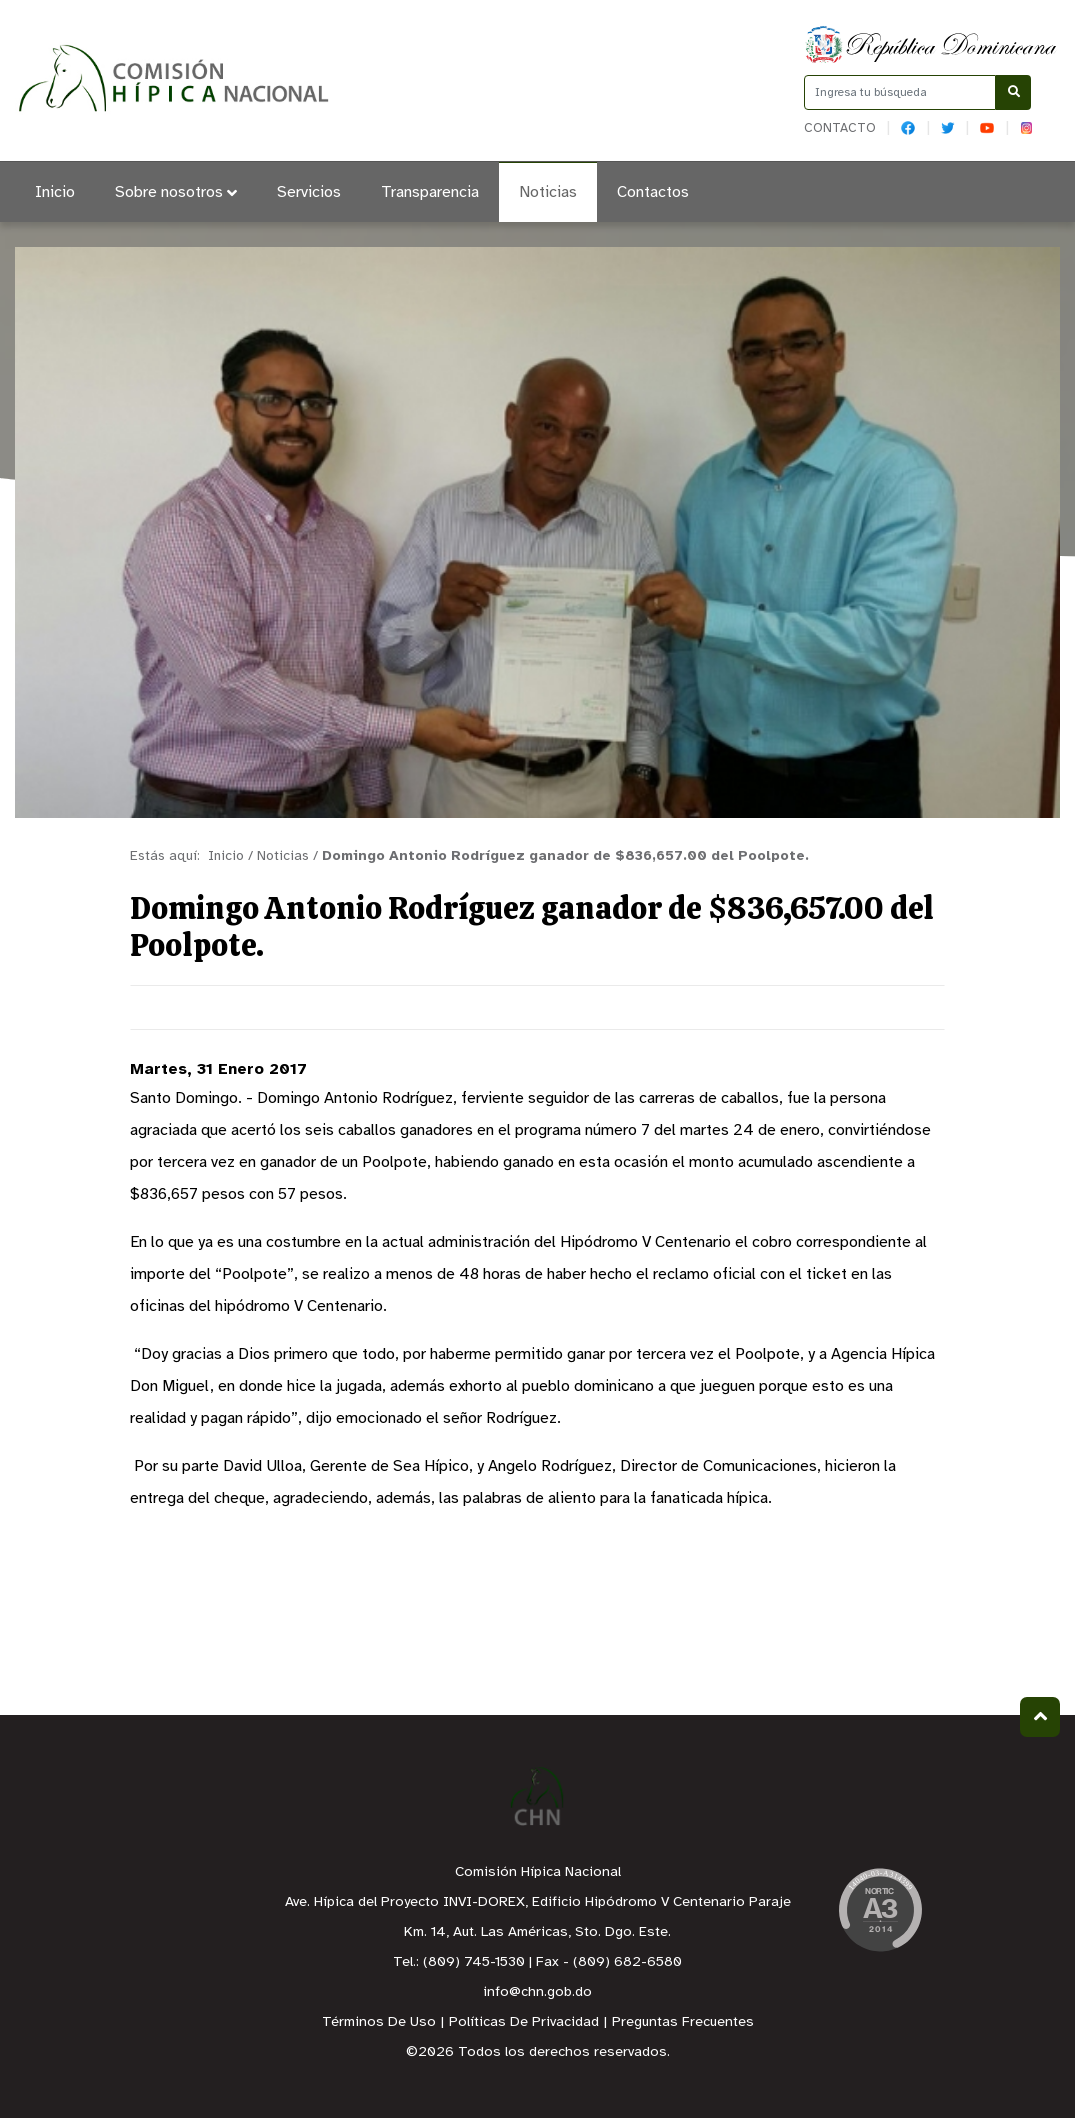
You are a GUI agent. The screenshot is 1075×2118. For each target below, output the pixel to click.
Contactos (653, 192)
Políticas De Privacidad (524, 2022)
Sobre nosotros (176, 192)
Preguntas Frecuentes (683, 2022)
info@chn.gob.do (537, 1992)
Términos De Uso (379, 2022)
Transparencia (430, 192)
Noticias (548, 192)
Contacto (840, 128)
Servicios (309, 192)
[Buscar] (1013, 92)
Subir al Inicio (1040, 1716)
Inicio (55, 192)
